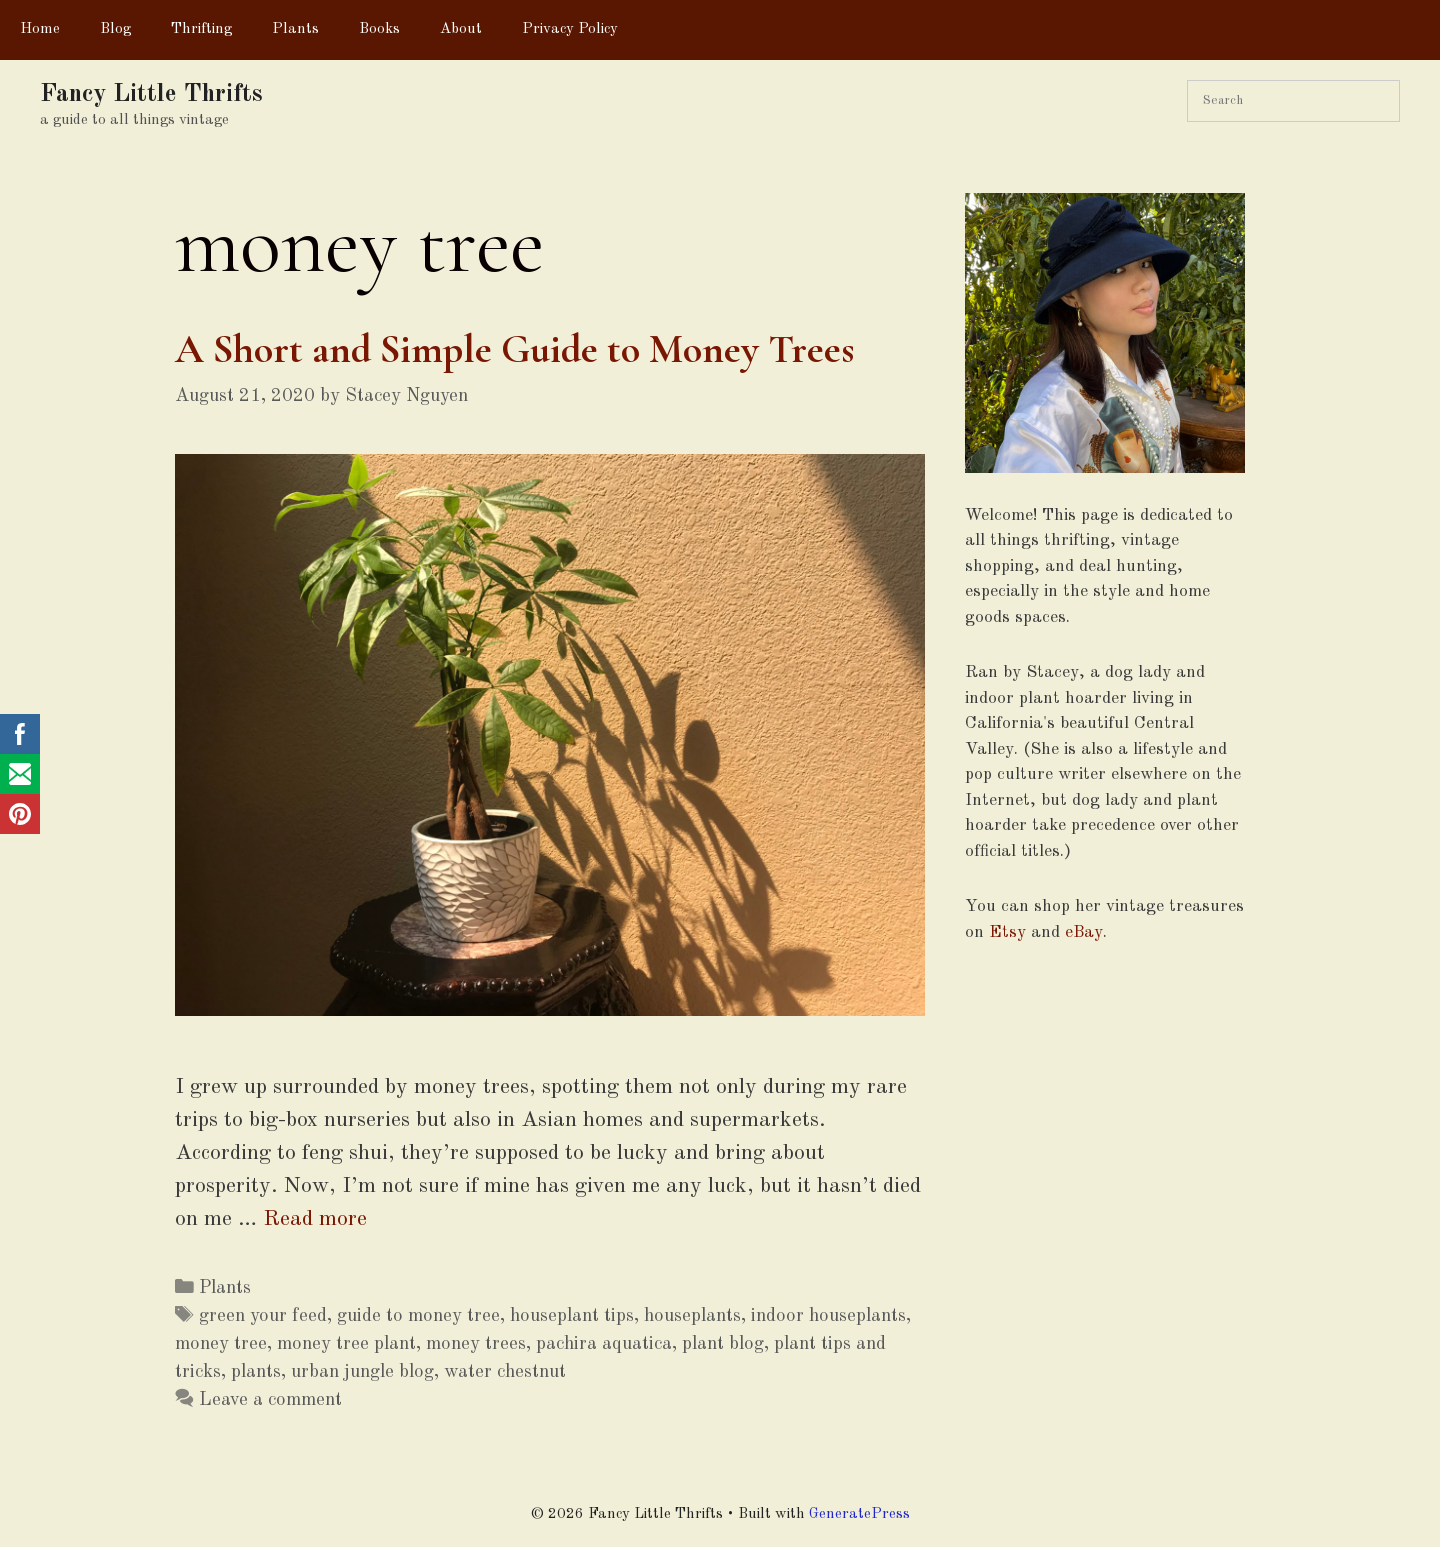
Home (40, 29)
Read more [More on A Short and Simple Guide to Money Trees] (315, 1219)
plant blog (723, 1344)
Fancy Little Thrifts (151, 94)
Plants (295, 29)
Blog (115, 29)
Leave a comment (270, 1400)
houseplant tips (572, 1316)
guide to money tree (418, 1316)
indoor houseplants (828, 1316)
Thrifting (201, 29)
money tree (221, 1344)
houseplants (692, 1316)
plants (256, 1372)
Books (379, 29)
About (461, 29)
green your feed (263, 1316)
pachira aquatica (604, 1344)
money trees (476, 1344)
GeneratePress (859, 1514)
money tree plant (346, 1344)
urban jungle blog (362, 1372)
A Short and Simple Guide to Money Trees (514, 349)
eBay (1084, 932)
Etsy (1007, 932)
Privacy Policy (570, 29)
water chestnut (505, 1372)
